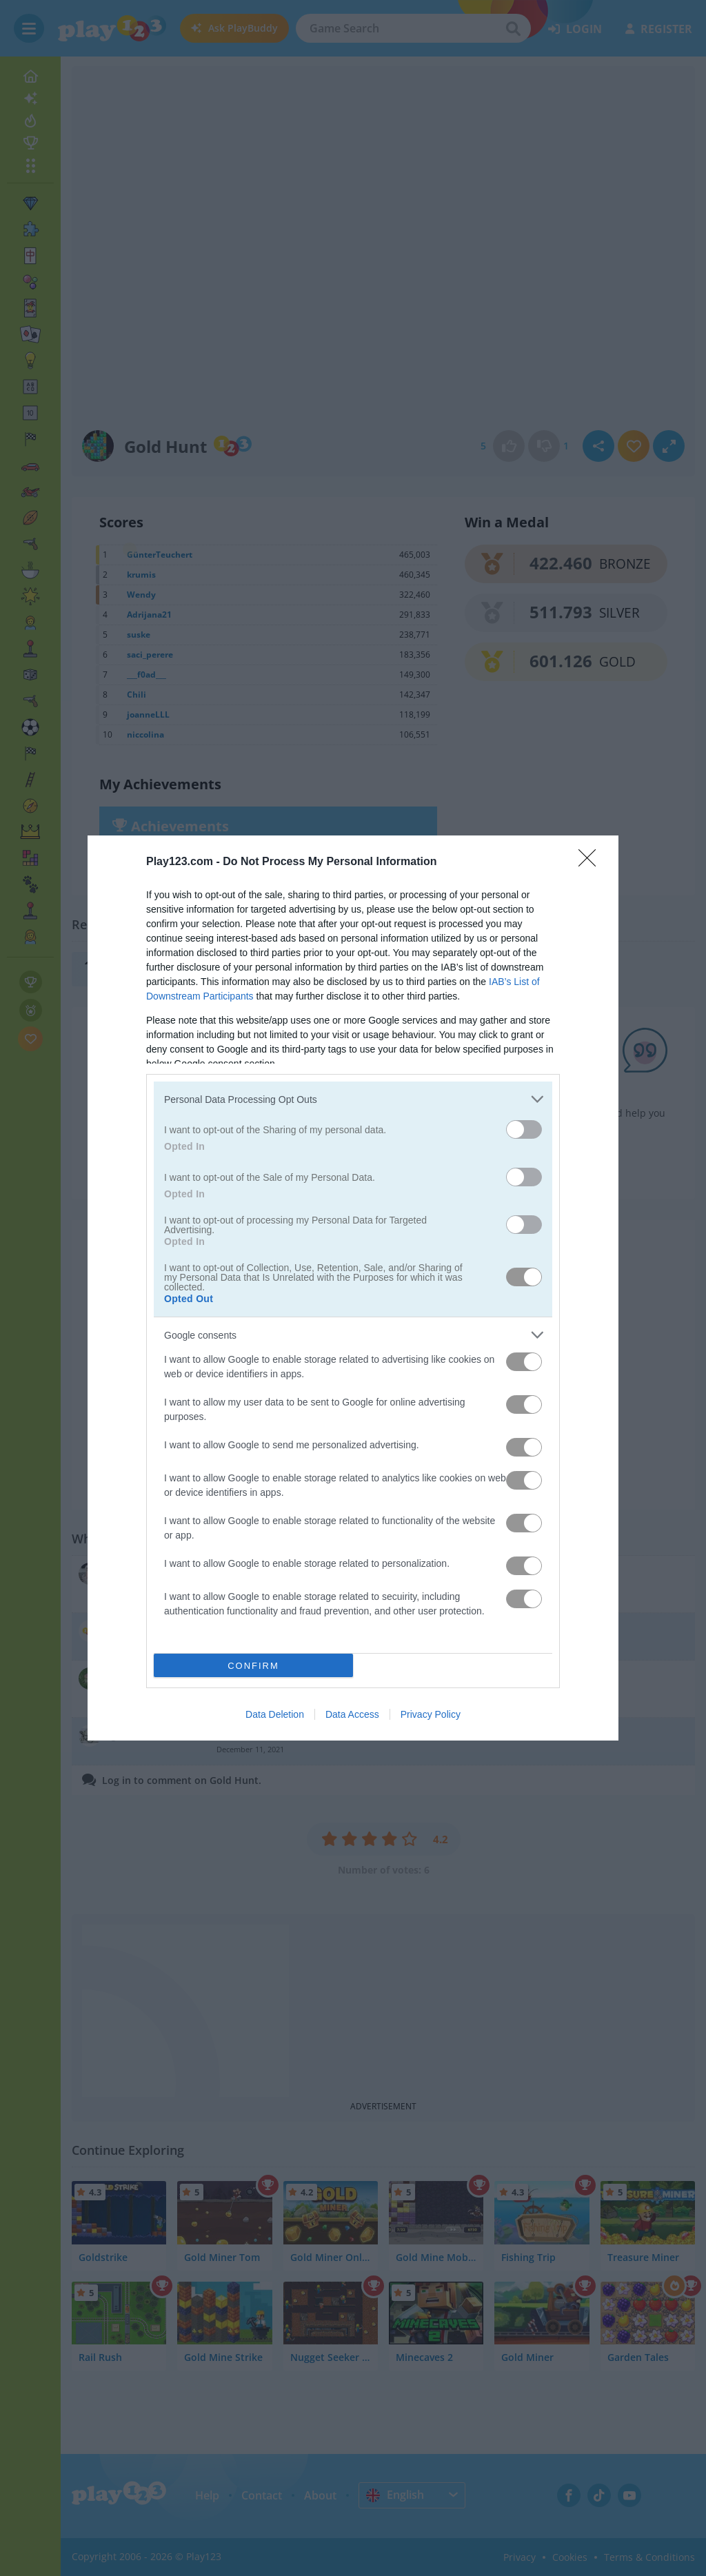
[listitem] (353, 1099)
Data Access (352, 1714)
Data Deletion (274, 1714)
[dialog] (353, 1288)
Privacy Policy (431, 1714)
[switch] (524, 1129)
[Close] (591, 862)
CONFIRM (253, 1665)
